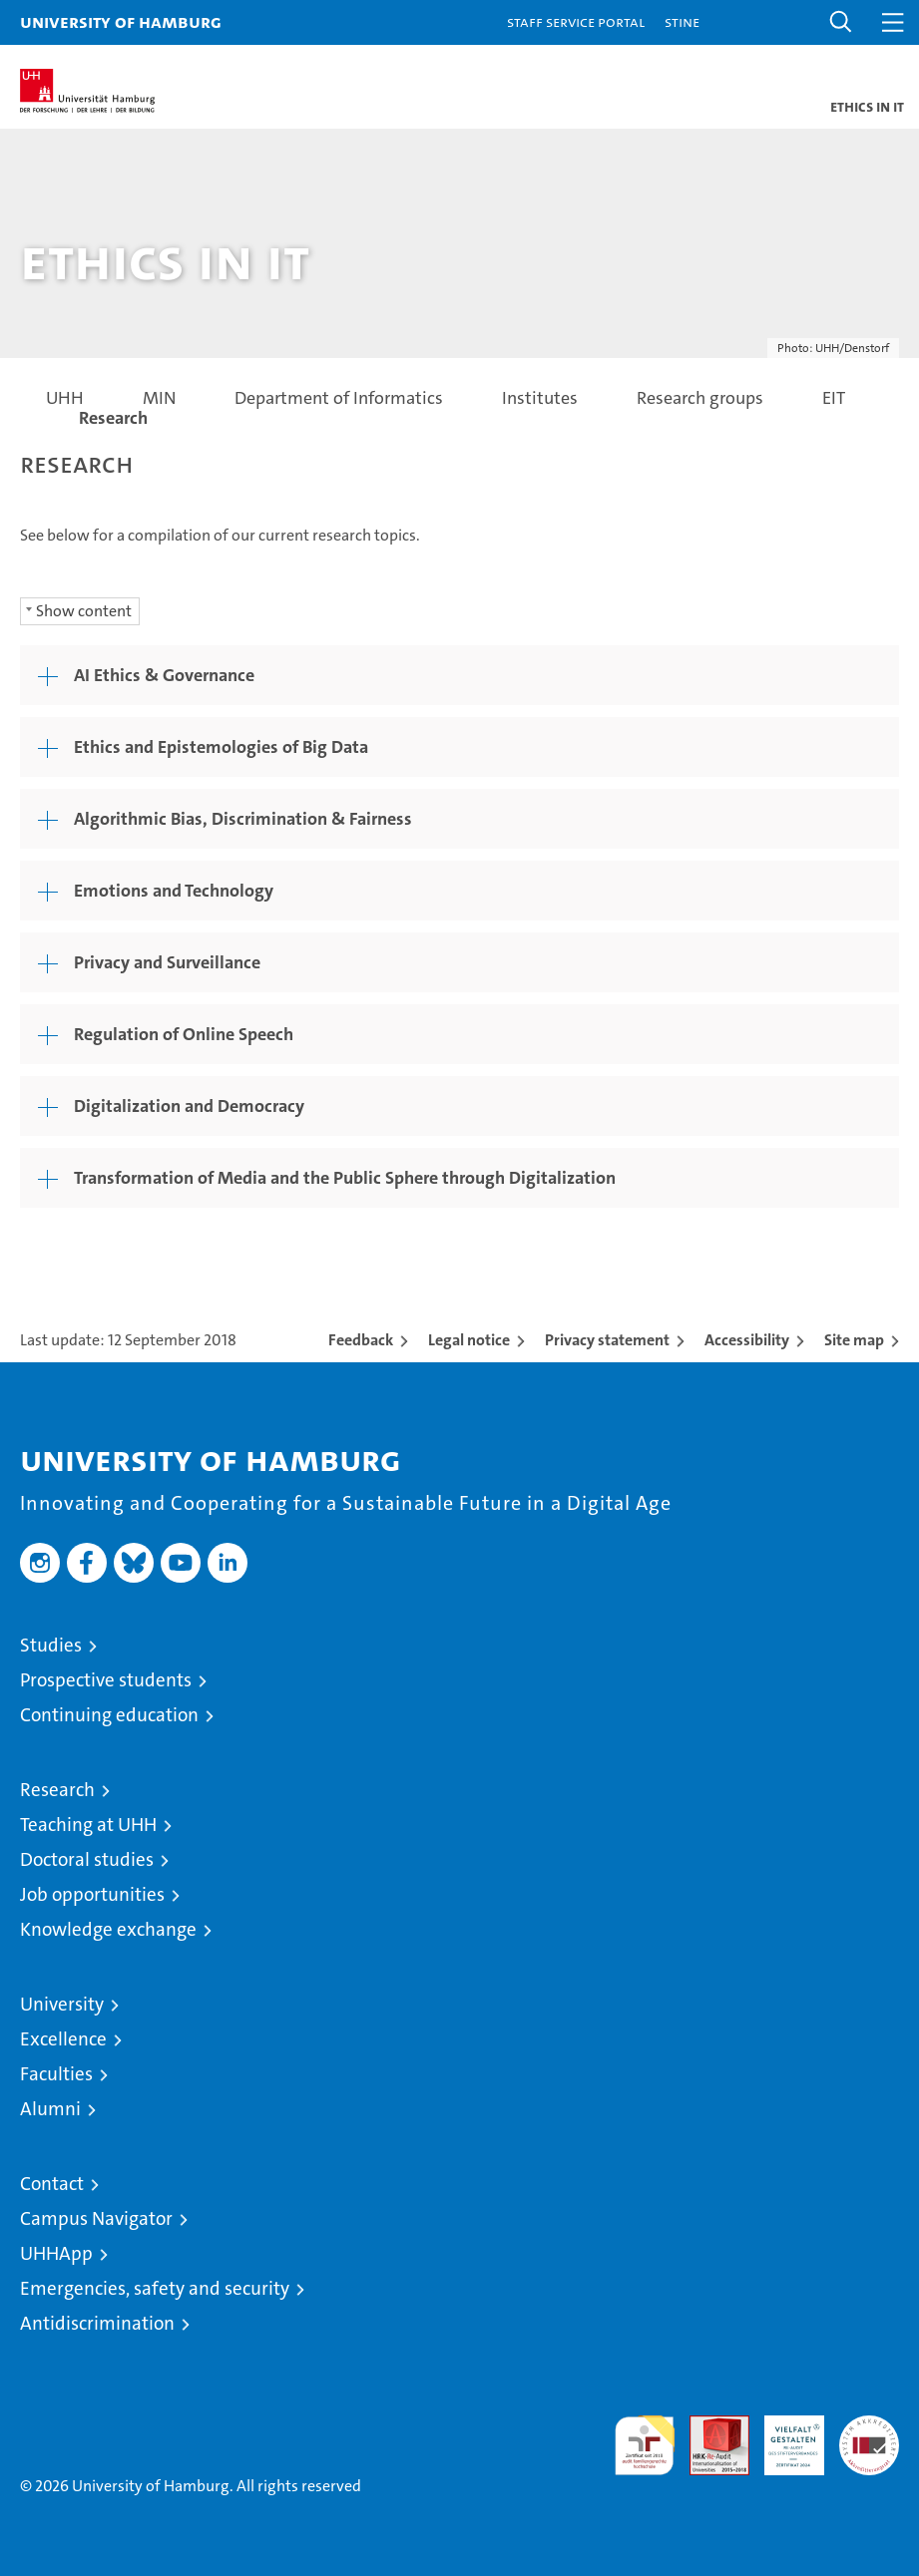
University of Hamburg (121, 21)
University (62, 2004)
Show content (84, 610)
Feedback (360, 1339)
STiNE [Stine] (682, 21)
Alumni (50, 2108)
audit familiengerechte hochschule (645, 2445)
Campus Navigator (96, 2218)
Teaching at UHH (88, 1824)
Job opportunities (92, 1894)
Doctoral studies (87, 1859)
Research (57, 1789)
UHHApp (56, 2253)
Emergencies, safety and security (154, 2288)
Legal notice (469, 1339)
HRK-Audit (783, 2436)
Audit (708, 2425)
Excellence (63, 2038)
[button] (841, 22)
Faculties (56, 2073)
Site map (854, 1339)
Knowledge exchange (108, 1929)
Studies (51, 1645)
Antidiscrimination (97, 2323)
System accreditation (869, 2436)
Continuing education (109, 1714)
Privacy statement (607, 1339)
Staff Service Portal (576, 21)
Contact (52, 2183)
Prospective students (106, 1679)
